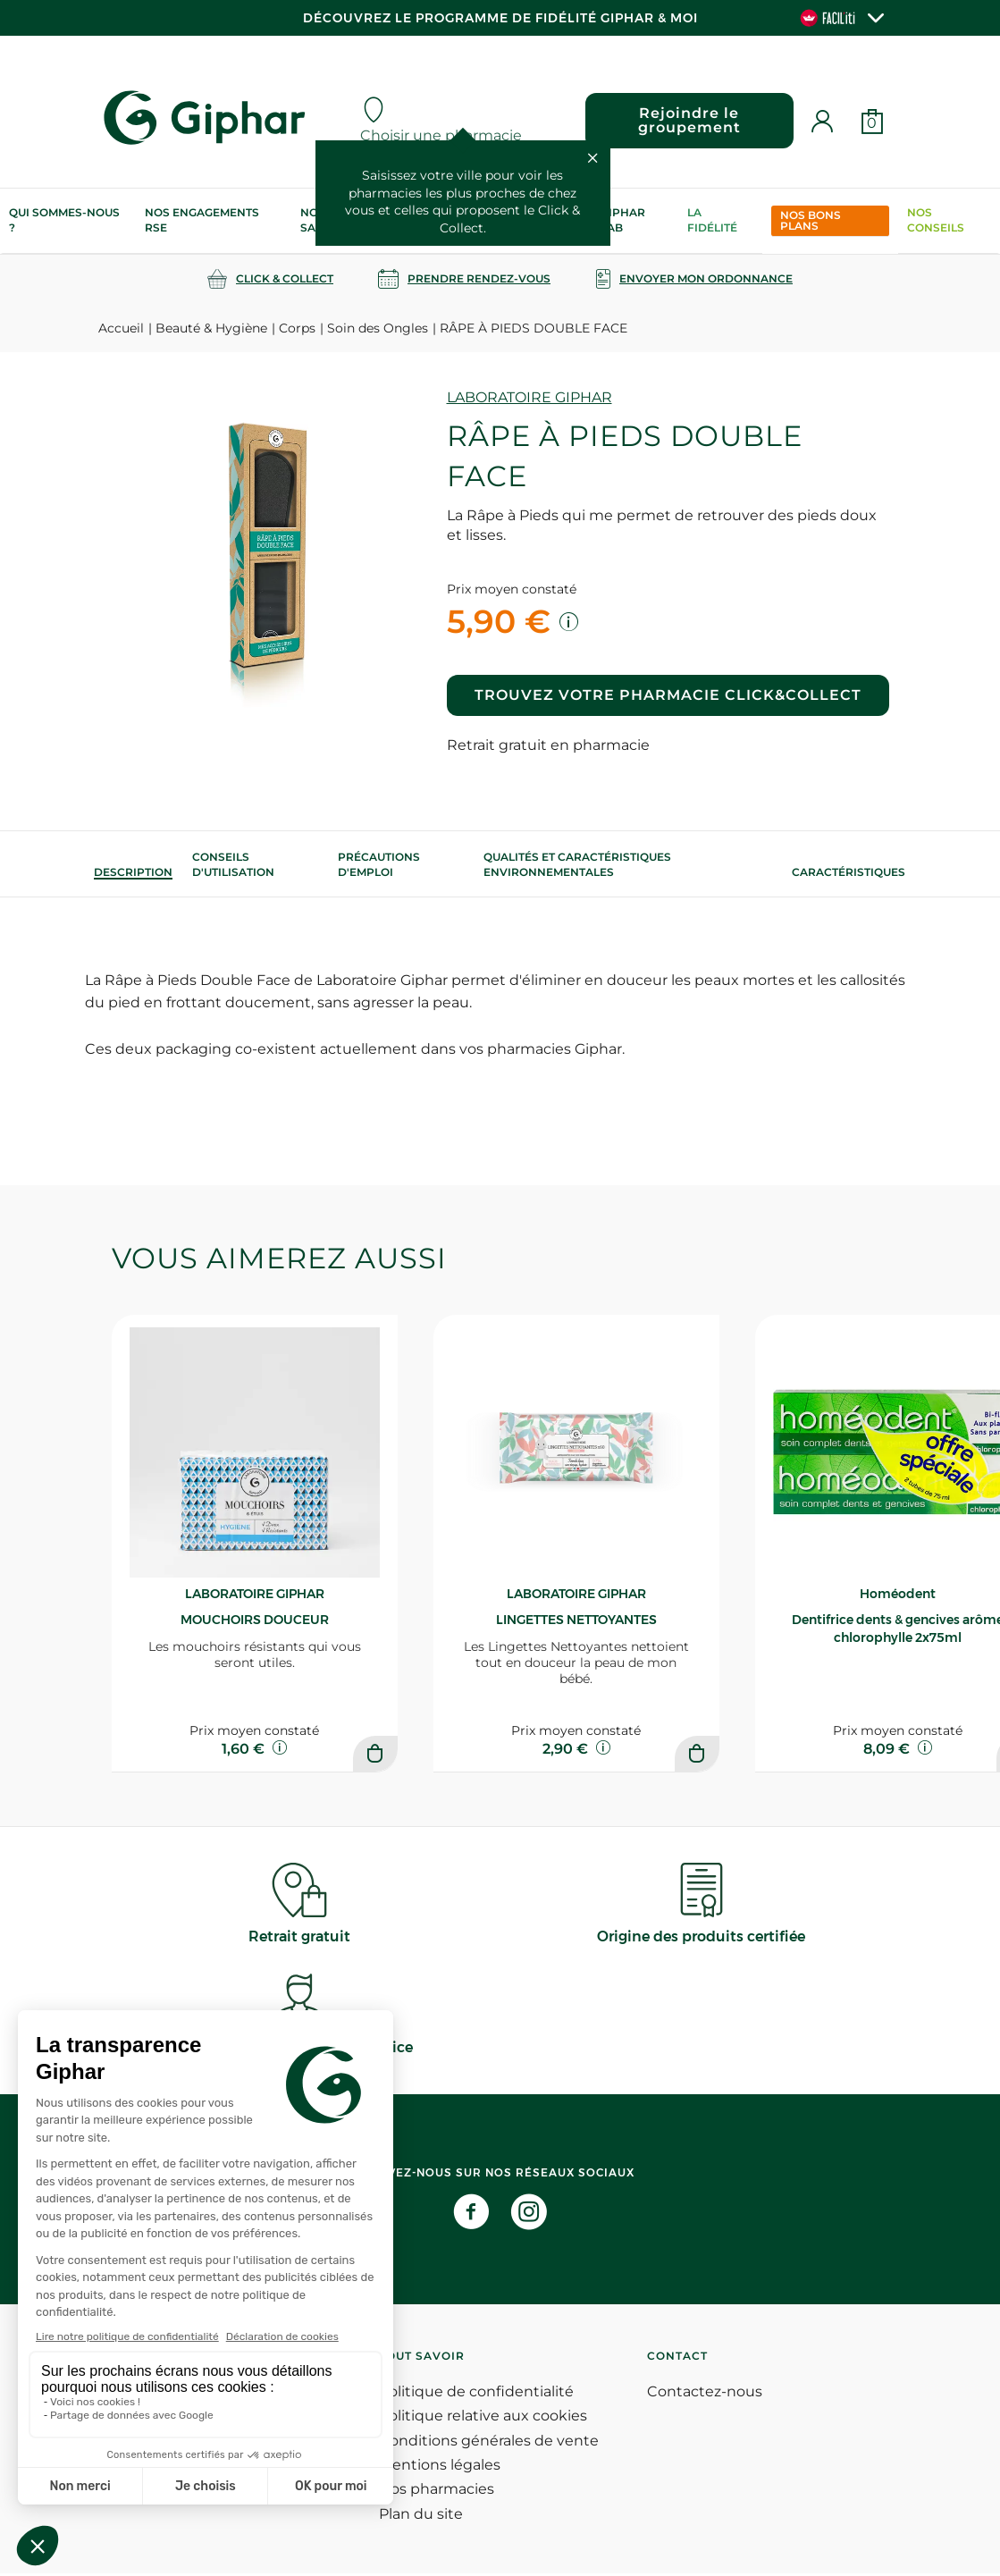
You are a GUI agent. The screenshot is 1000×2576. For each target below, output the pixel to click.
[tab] (133, 871)
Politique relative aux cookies (483, 2418)
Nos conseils (935, 220)
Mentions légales (439, 2467)
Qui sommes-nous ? (64, 220)
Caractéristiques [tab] (848, 872)
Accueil (121, 328)
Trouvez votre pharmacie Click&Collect (668, 694)
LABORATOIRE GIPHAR (529, 397)
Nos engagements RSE (202, 220)
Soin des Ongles (377, 328)
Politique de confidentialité (476, 2394)
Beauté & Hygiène (211, 328)
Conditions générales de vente (489, 2443)
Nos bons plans (810, 220)
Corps (297, 328)
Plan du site (421, 2516)
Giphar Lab (623, 220)
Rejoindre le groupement (687, 120)
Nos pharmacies (436, 2492)
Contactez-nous (704, 2394)
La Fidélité (712, 220)
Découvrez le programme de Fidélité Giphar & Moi (500, 18)
